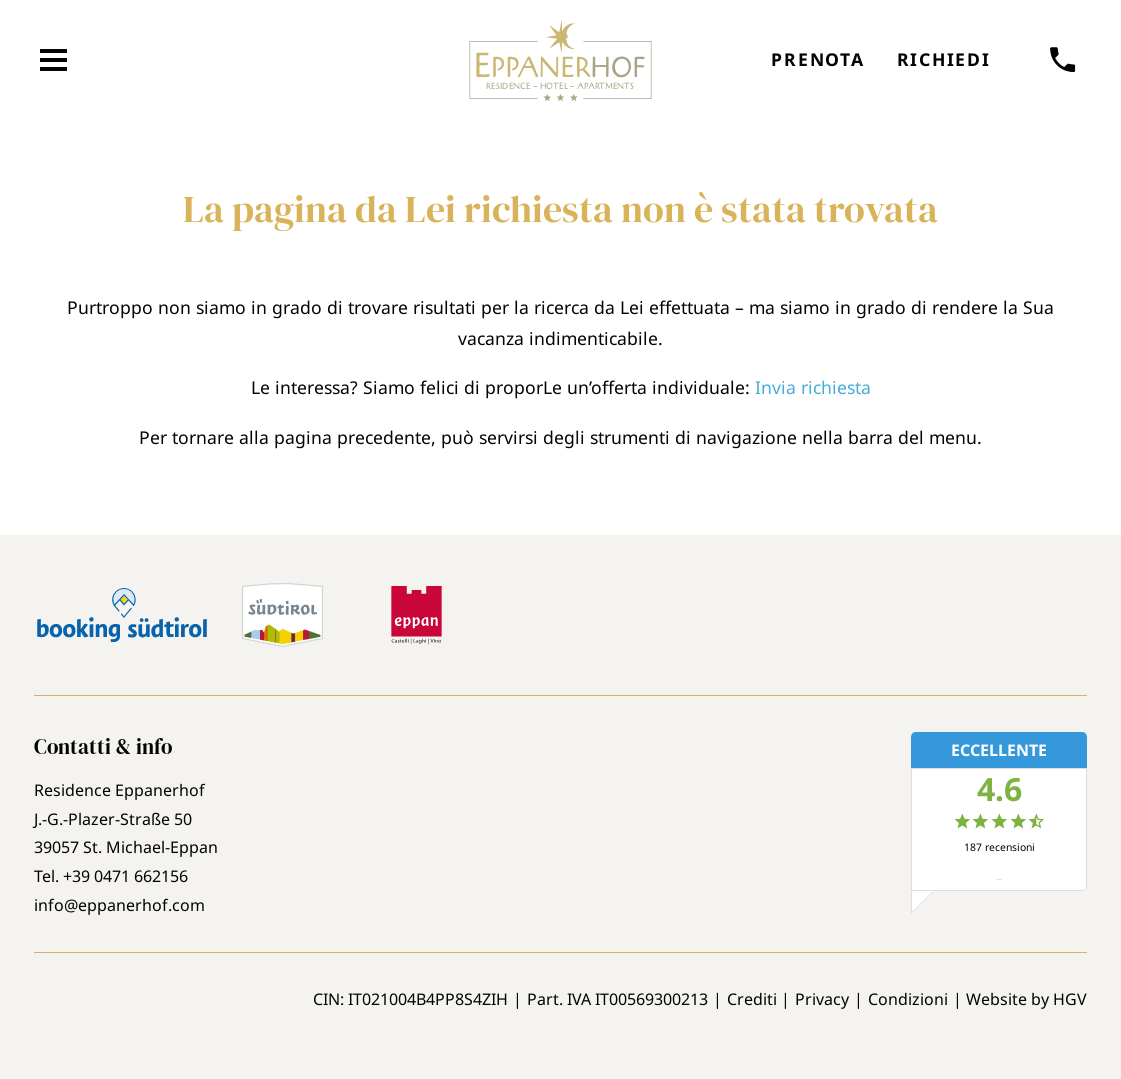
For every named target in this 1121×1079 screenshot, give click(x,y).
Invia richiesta (813, 387)
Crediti (752, 999)
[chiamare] (1063, 60)
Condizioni (908, 999)
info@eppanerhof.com (119, 905)
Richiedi (944, 59)
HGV (1070, 999)
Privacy (822, 999)
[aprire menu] (54, 60)
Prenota (817, 59)
